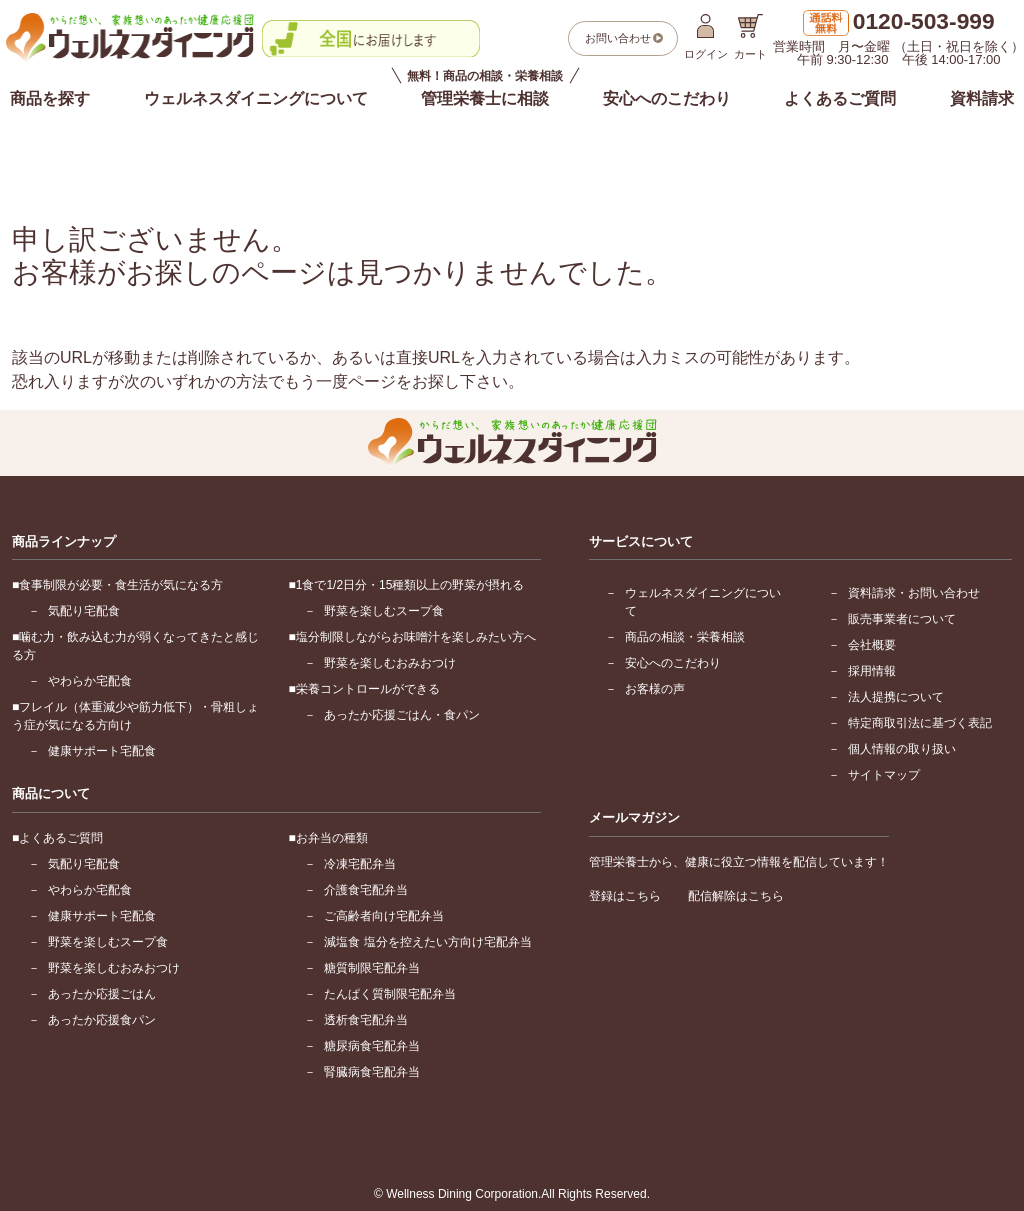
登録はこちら (625, 896)
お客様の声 (655, 689)
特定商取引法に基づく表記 (920, 723)
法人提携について (896, 697)
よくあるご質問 (840, 98)
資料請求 (982, 98)
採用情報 (872, 671)
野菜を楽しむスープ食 (384, 611)
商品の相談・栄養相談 (685, 637)
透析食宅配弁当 (366, 1020)
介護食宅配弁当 (366, 890)
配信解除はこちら (736, 896)
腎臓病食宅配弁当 (372, 1072)
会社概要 (872, 645)
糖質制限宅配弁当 (372, 968)
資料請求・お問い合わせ (914, 593)
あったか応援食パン (102, 1020)
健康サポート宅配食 (102, 751)
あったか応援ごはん (102, 994)
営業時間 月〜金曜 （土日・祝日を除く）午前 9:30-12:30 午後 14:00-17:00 (898, 38)
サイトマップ (884, 775)
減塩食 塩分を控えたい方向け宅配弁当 (427, 942)
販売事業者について (902, 619)
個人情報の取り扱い (902, 749)
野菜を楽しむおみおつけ (390, 663)
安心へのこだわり (667, 98)
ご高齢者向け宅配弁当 (384, 916)
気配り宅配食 (84, 611)
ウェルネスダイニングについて (256, 98)
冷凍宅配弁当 (360, 864)
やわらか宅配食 (90, 681)
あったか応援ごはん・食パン (402, 715)
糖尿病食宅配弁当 (372, 1046)
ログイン (706, 37)
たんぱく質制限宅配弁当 (390, 994)
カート (750, 37)
